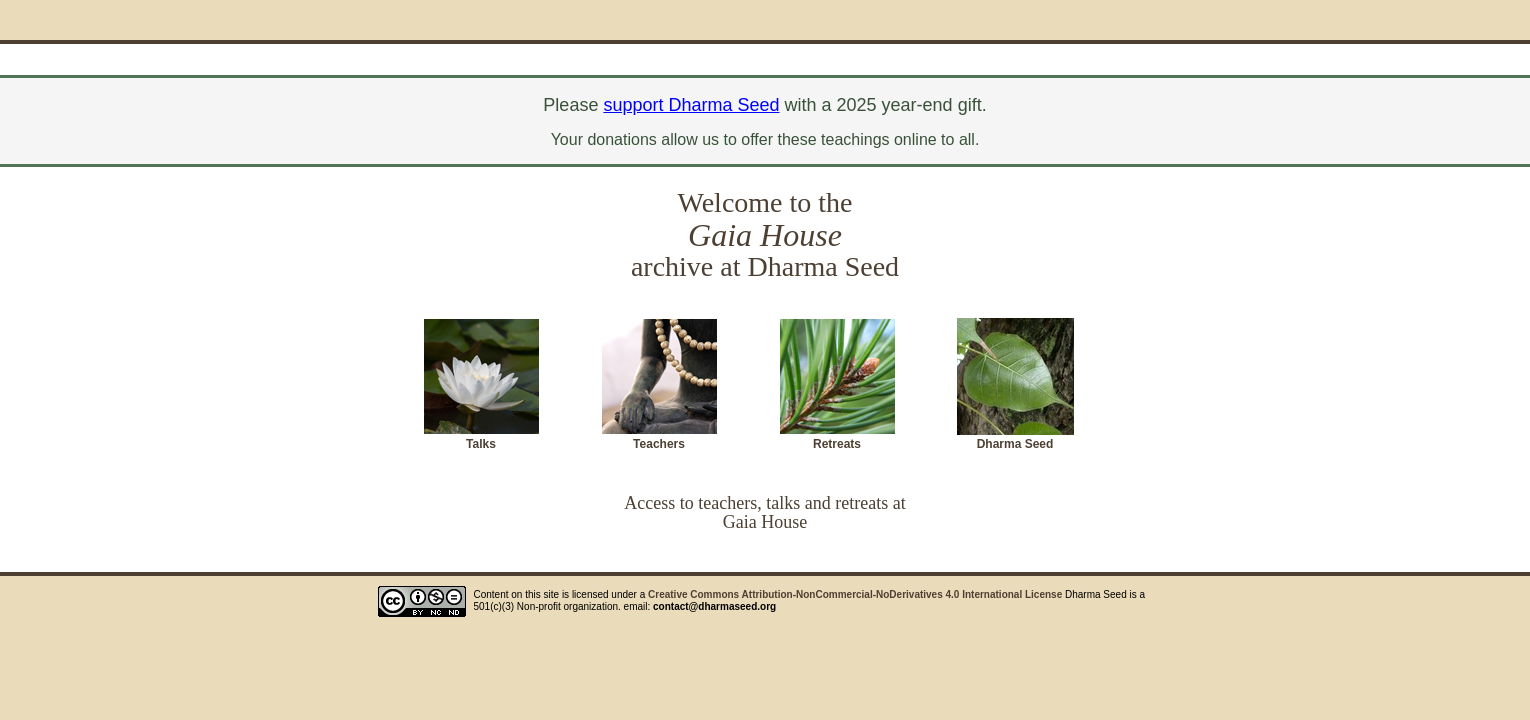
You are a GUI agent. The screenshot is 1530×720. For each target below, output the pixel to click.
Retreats (837, 444)
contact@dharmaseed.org (714, 606)
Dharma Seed (1015, 444)
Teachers (659, 444)
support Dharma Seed (691, 105)
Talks (481, 444)
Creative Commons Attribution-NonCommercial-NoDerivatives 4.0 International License (855, 594)
